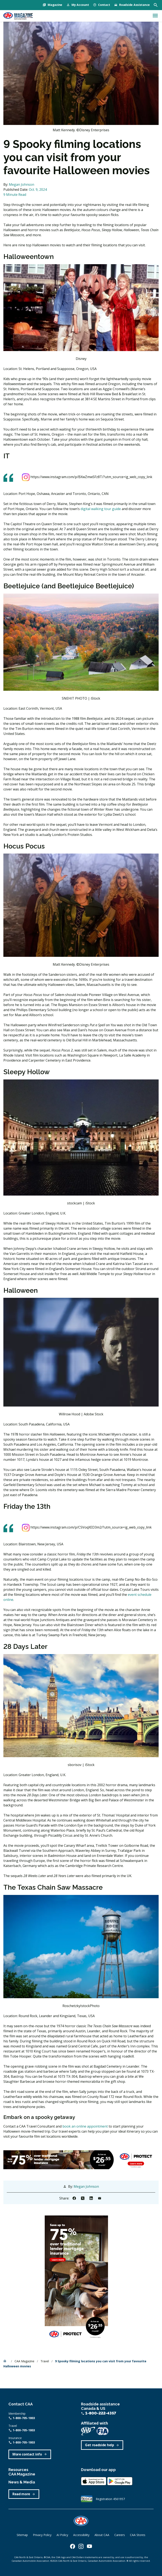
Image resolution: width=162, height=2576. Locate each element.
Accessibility (81, 2535)
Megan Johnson (21, 184)
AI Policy (62, 2535)
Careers (119, 2535)
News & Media (21, 2482)
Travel (45, 2361)
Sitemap (22, 2535)
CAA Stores (137, 2535)
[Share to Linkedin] (91, 2198)
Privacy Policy (42, 2535)
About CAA (101, 2535)
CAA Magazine (25, 2361)
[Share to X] (82, 2198)
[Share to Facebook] (74, 2198)
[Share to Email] (99, 2198)
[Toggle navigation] (155, 16)
